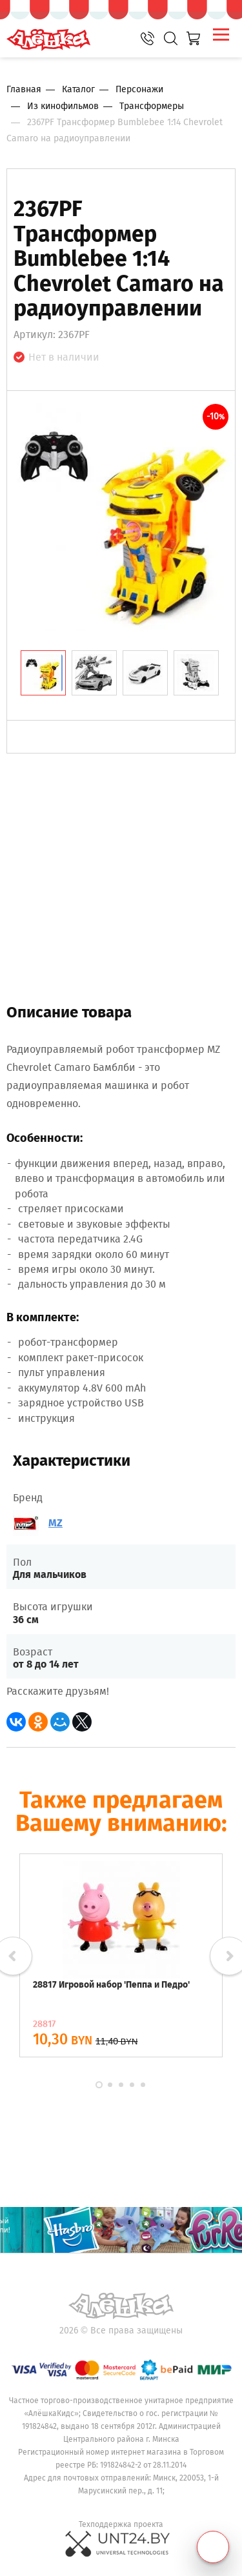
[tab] (43, 673)
